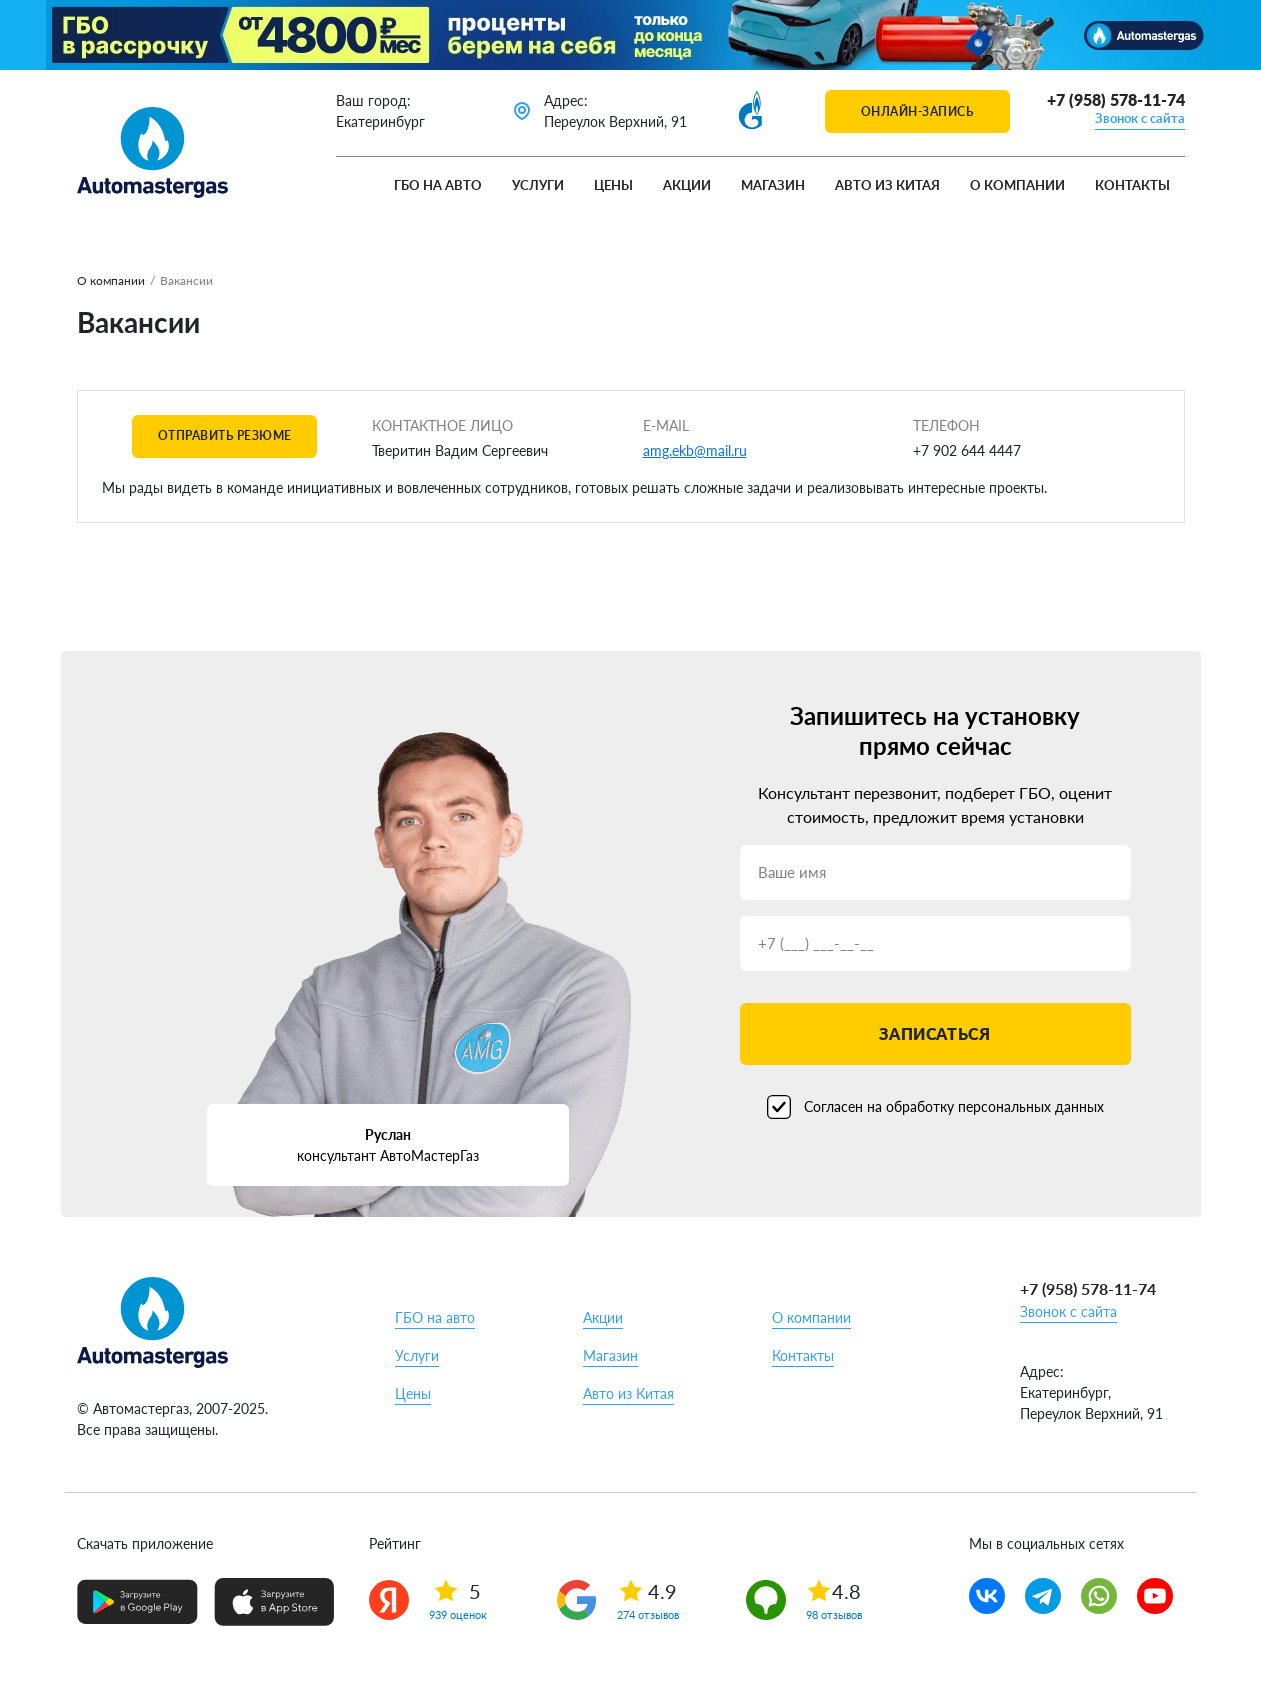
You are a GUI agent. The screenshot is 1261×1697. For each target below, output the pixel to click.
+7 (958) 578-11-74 (1116, 99)
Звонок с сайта (1140, 118)
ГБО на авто (438, 185)
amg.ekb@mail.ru (695, 450)
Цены (613, 185)
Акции (687, 185)
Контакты (1132, 185)
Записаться (934, 1033)
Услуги (538, 185)
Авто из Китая (887, 185)
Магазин (773, 185)
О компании (1017, 185)
